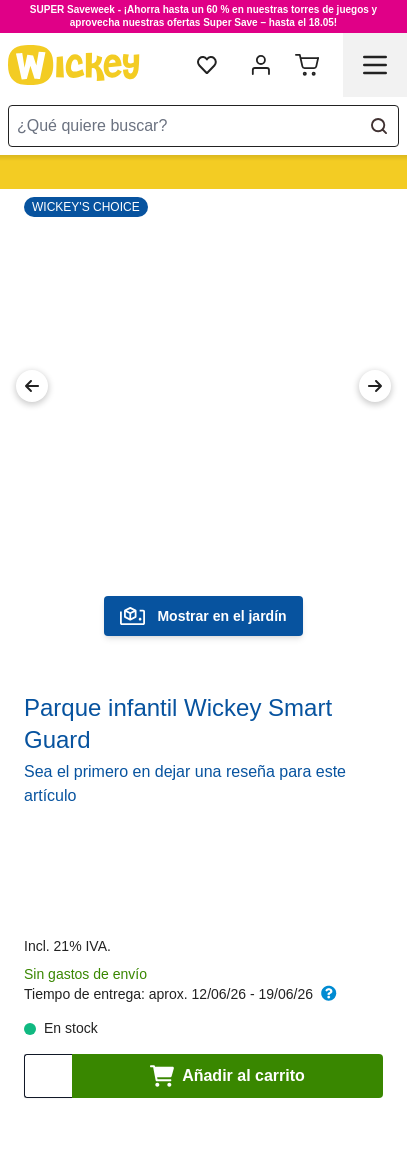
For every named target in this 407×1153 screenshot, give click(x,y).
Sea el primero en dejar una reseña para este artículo (185, 783)
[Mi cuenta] (261, 65)
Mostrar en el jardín (203, 616)
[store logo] (74, 65)
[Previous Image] (32, 386)
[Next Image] (375, 386)
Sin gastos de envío (85, 974)
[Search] (379, 126)
